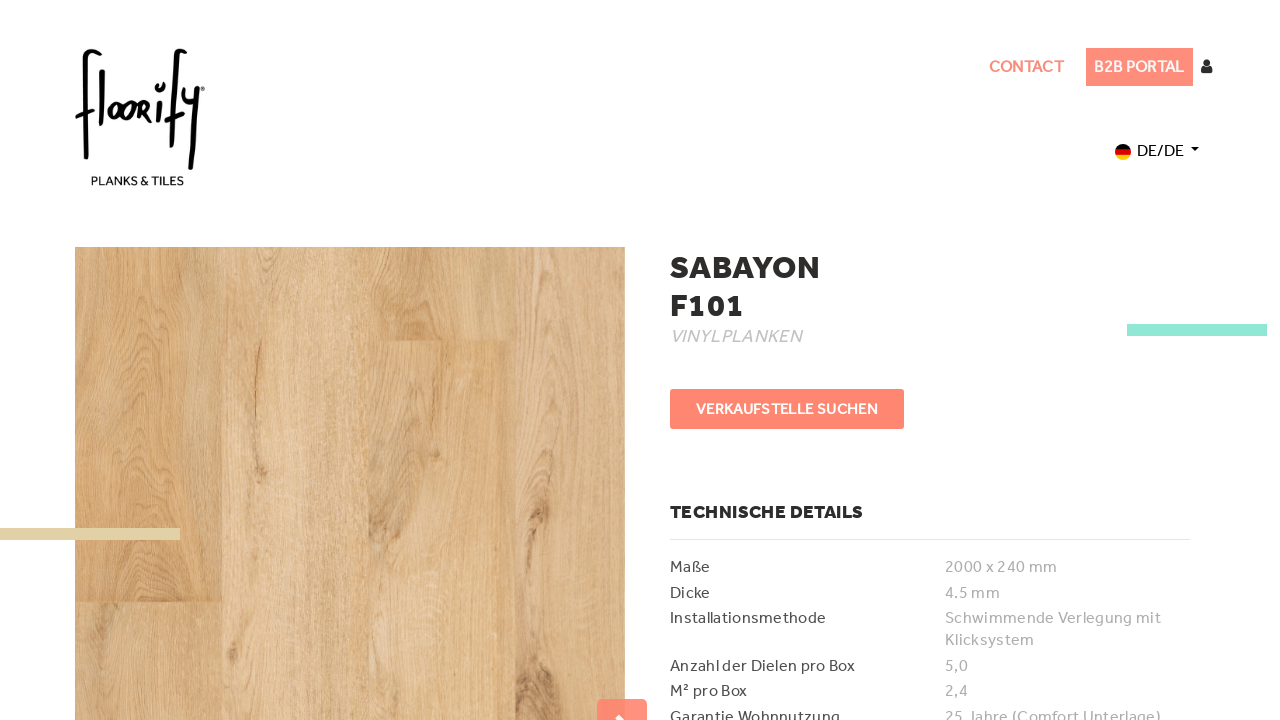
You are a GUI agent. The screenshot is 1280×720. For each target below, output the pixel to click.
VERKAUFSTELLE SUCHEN (787, 409)
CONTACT (1026, 66)
